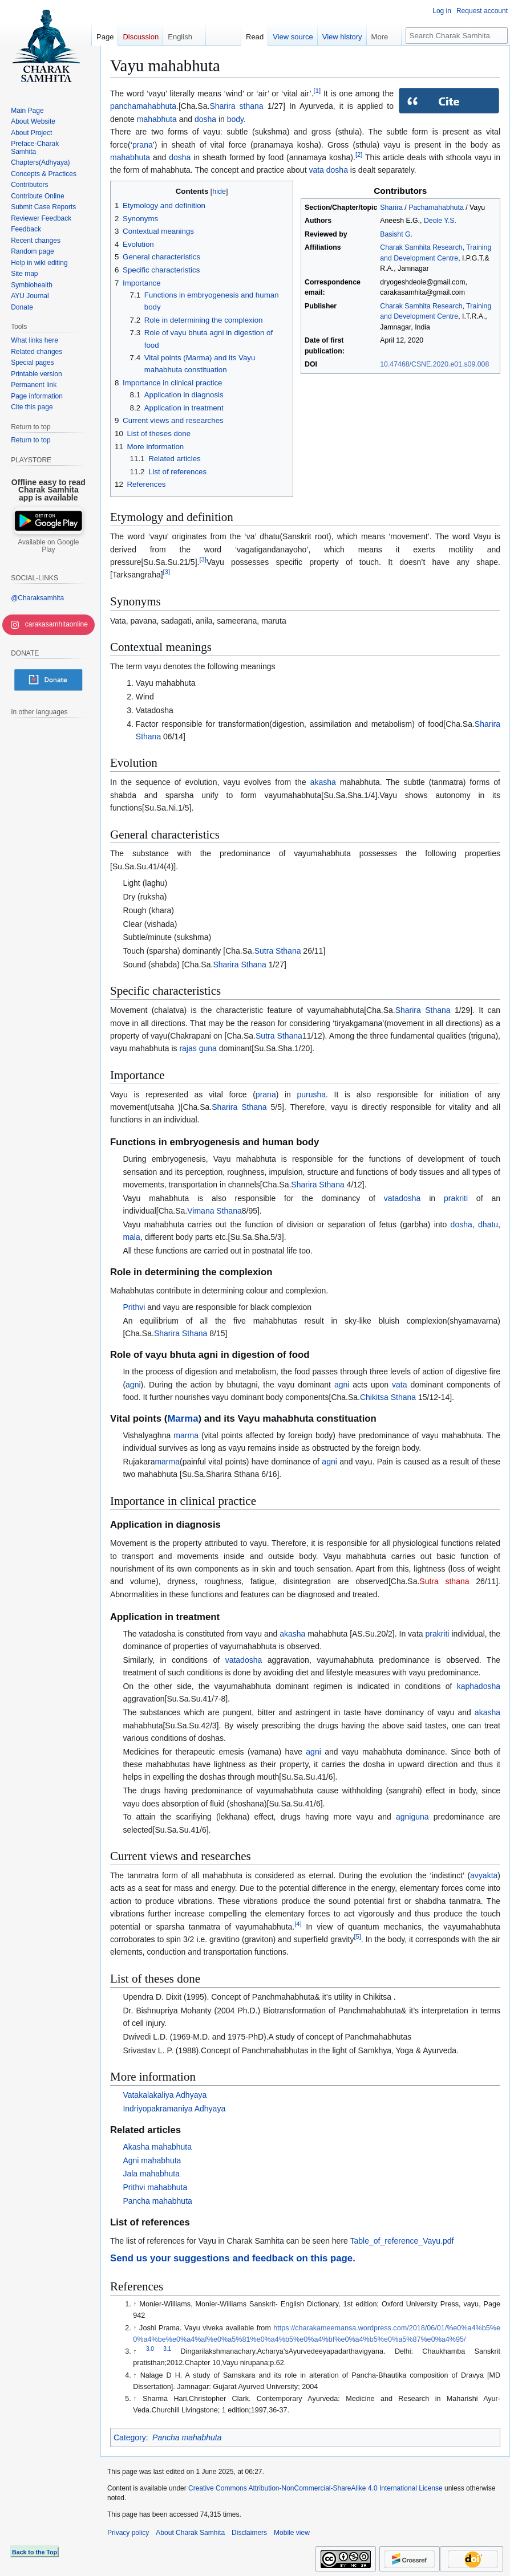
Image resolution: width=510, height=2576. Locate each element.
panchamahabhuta (143, 106)
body (235, 119)
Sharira (391, 207)
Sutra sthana (444, 1581)
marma (186, 1435)
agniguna (412, 1816)
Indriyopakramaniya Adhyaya (174, 2108)
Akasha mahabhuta (157, 2146)
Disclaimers (249, 2533)
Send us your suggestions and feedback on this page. (232, 2258)
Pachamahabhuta (436, 207)
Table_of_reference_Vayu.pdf (402, 2240)
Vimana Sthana (214, 1210)
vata (316, 169)
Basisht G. (396, 234)
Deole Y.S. (440, 221)
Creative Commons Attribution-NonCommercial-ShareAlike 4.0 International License (315, 2488)
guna (208, 1048)
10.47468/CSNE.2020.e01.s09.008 (434, 364)
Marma (182, 1418)
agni (133, 1384)
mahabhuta (157, 119)
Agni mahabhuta (152, 2160)
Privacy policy (128, 2533)
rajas (187, 1048)
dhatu (488, 1224)
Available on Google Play (48, 546)
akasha (323, 782)
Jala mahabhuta (151, 2173)
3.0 (150, 2349)
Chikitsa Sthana (388, 1397)
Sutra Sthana (277, 950)
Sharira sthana (236, 106)
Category (130, 2437)
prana (142, 144)
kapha (468, 1686)
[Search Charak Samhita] (457, 35)
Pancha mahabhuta (157, 2200)
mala (131, 1237)
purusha (311, 1094)
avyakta (483, 1875)
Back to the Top (34, 2552)
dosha (205, 119)
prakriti (456, 1198)
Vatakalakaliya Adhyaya (165, 2094)
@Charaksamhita (37, 598)
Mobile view (292, 2533)
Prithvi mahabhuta (155, 2187)
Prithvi (134, 1307)
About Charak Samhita (190, 2533)
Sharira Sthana (239, 964)
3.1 (167, 2349)
